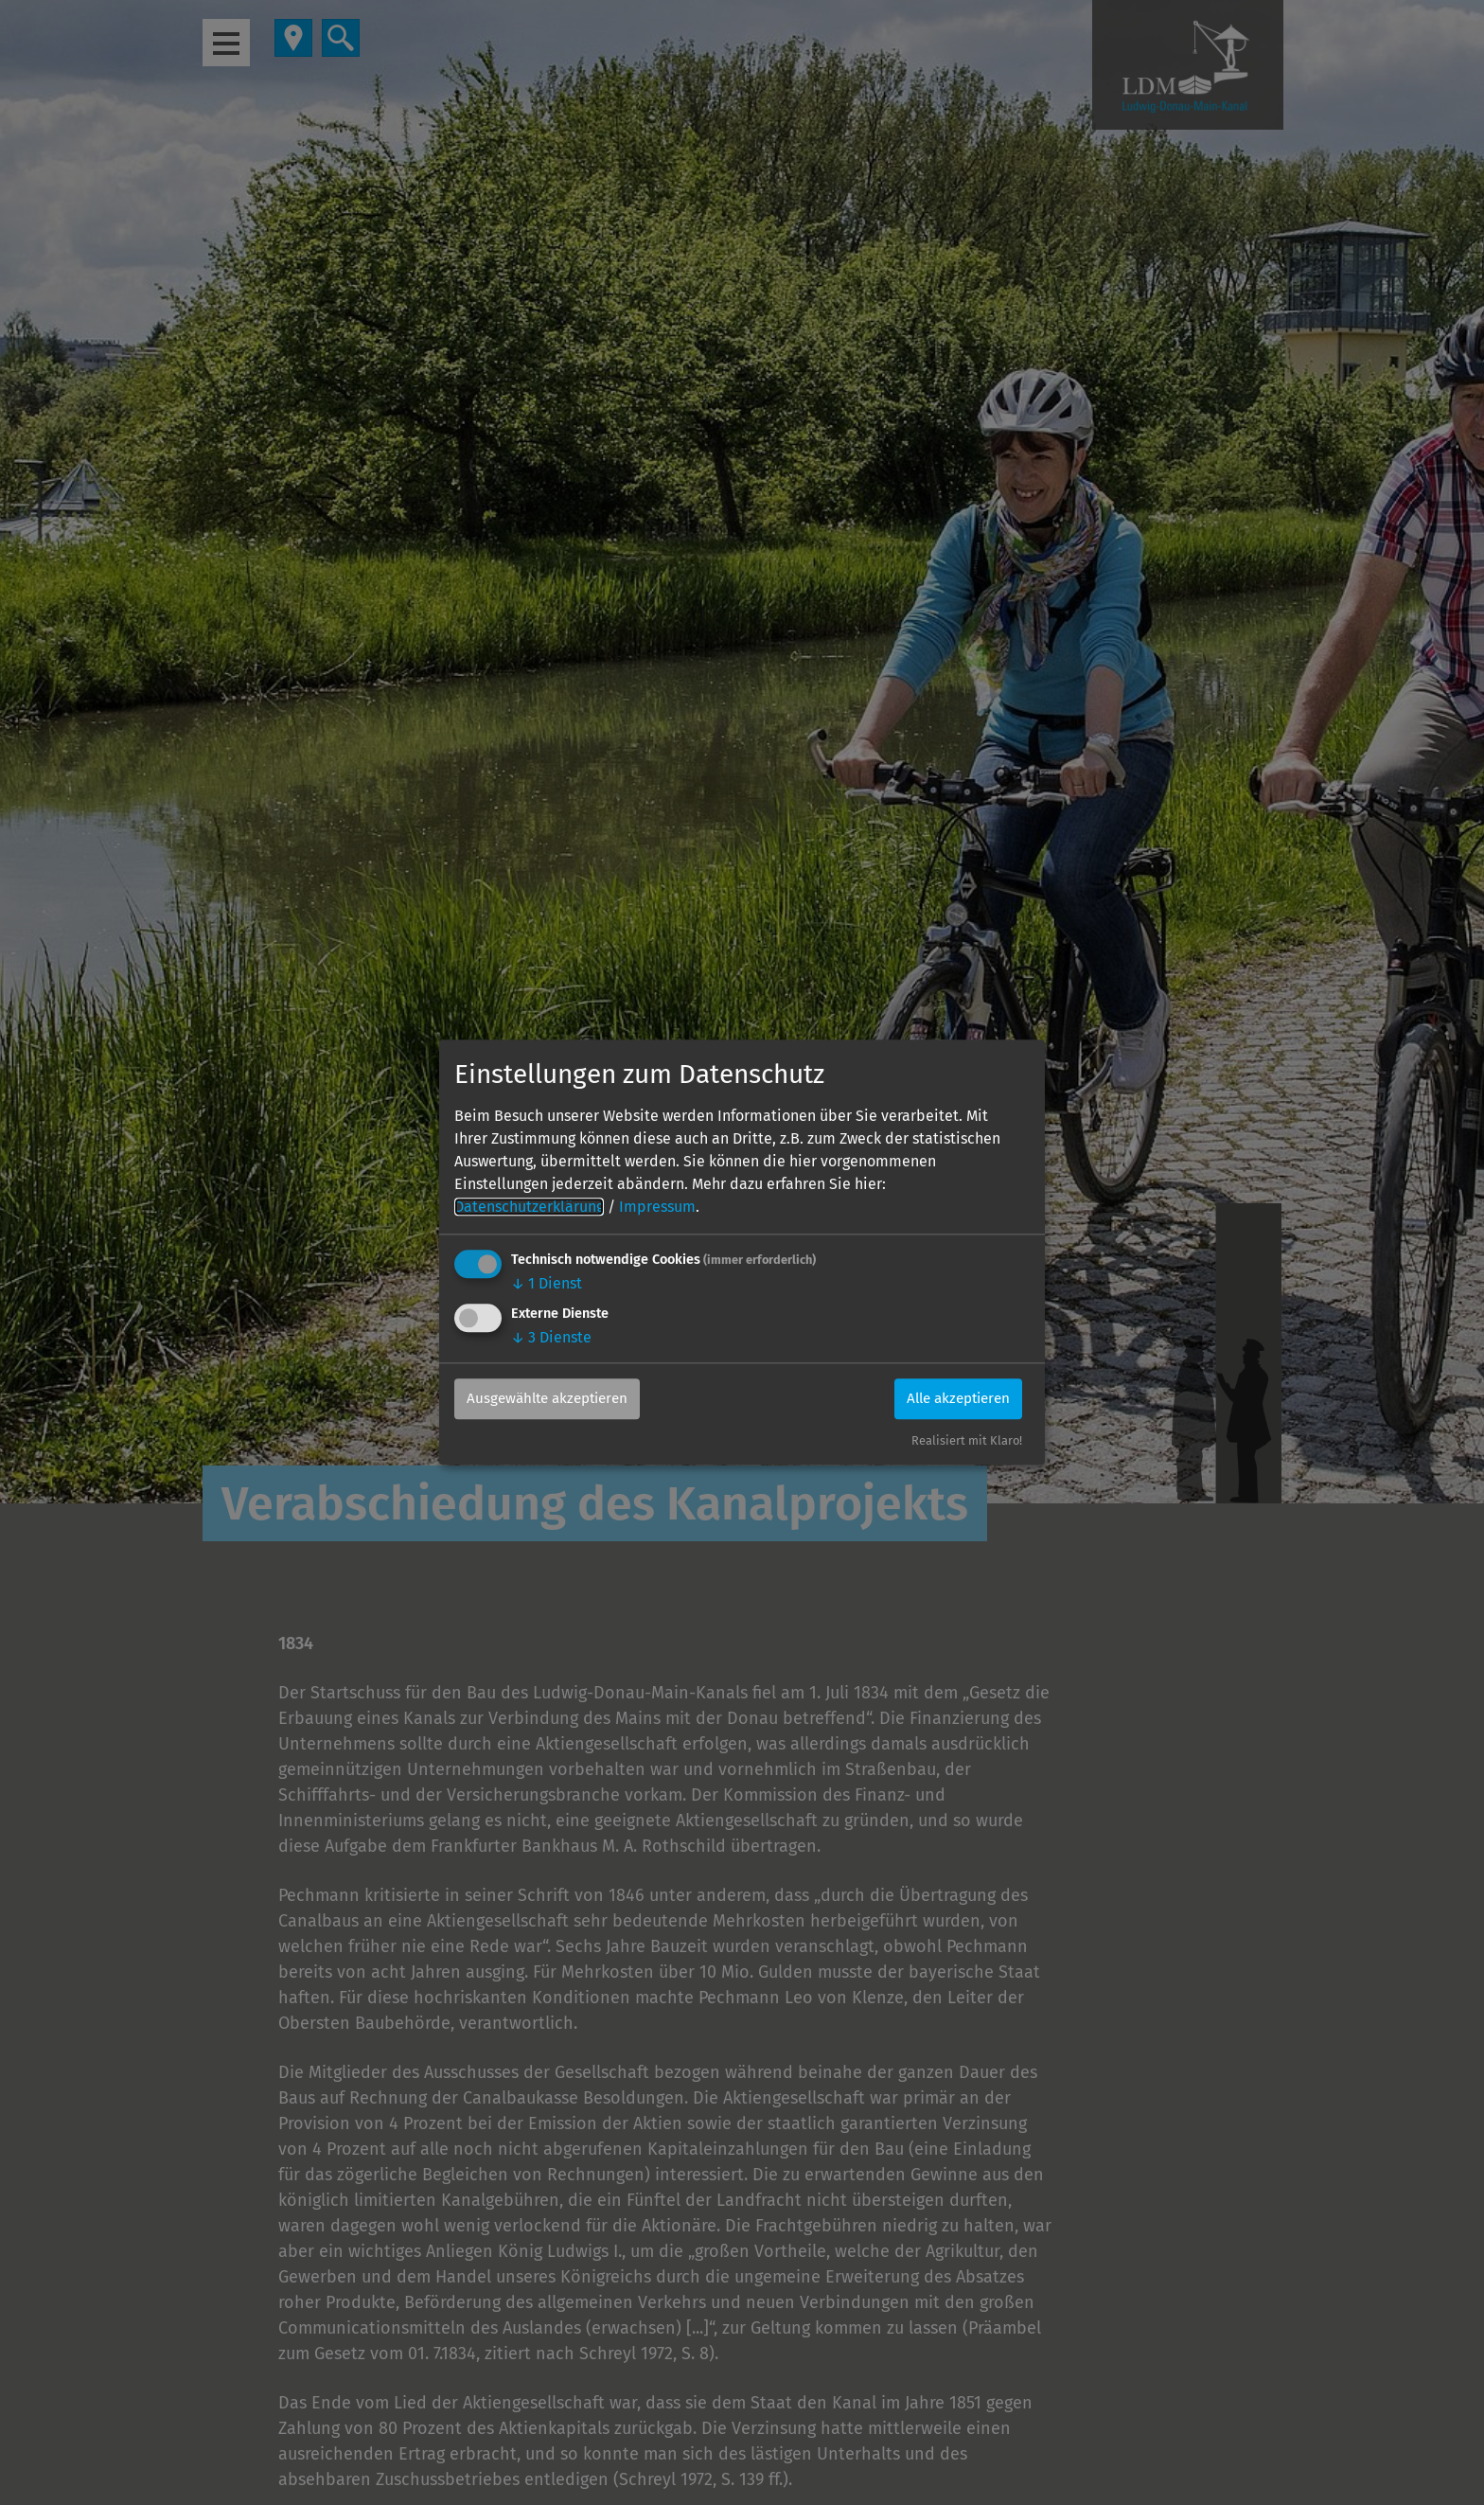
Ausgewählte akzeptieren (554, 1399)
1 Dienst (546, 1283)
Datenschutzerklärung (529, 1207)
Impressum (657, 1207)
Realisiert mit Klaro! (966, 1441)
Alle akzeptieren (951, 1399)
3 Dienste (551, 1337)
